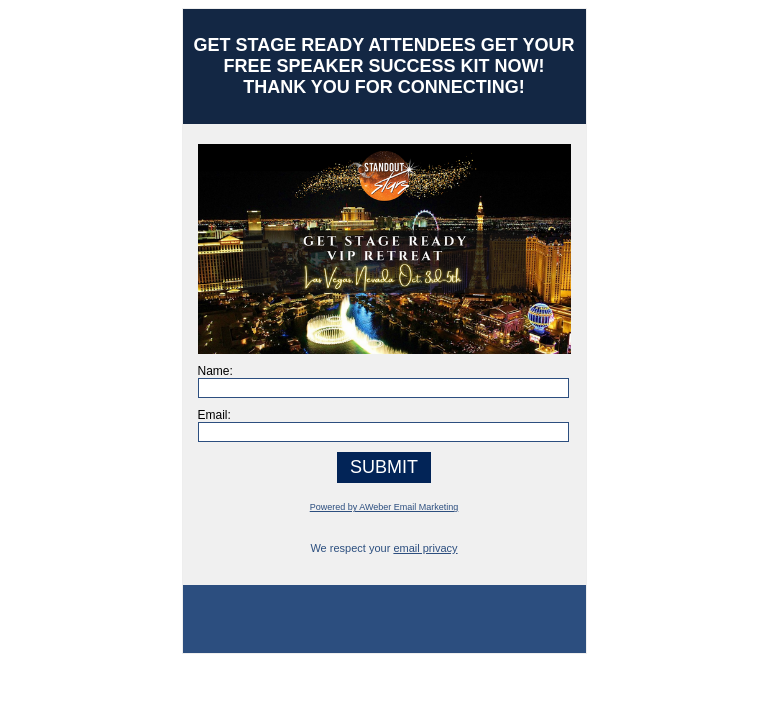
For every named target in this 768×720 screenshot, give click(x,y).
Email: (214, 415)
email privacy (425, 548)
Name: (215, 371)
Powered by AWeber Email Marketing (384, 507)
